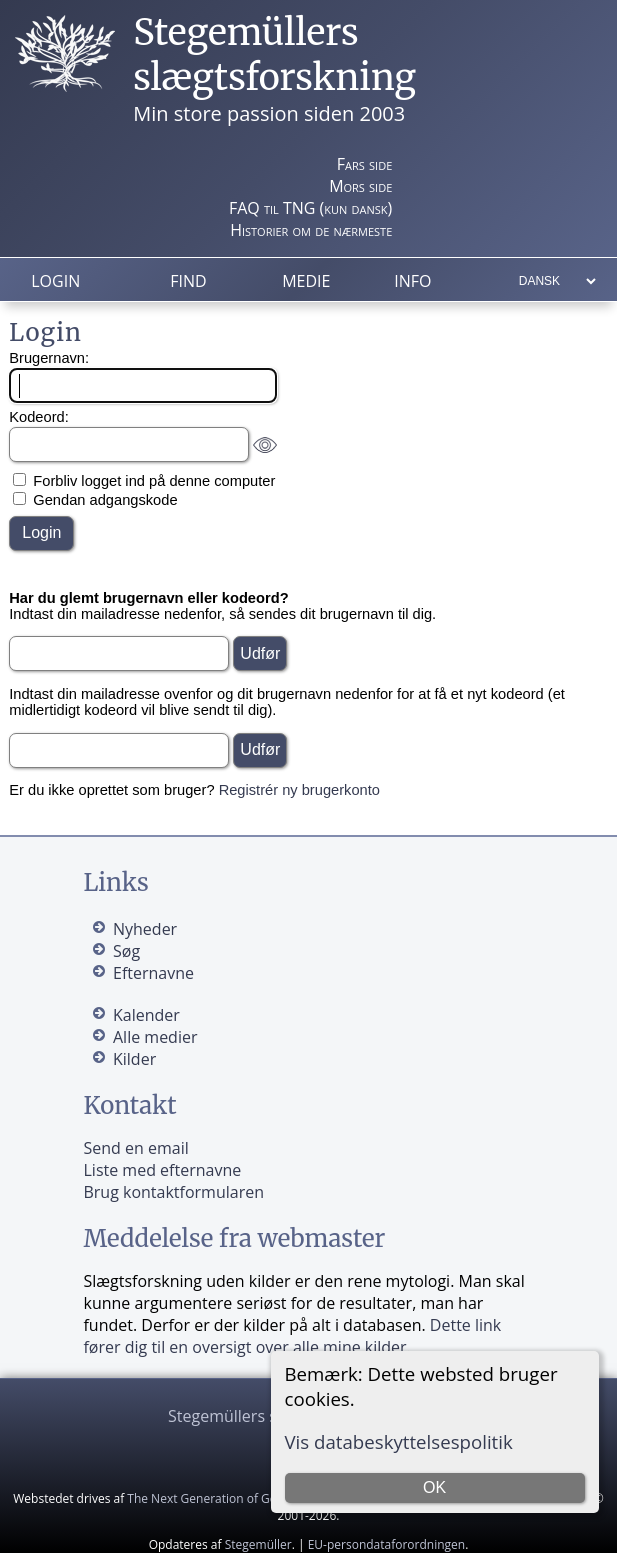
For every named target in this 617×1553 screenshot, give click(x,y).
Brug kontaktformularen (173, 1192)
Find (188, 281)
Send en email (135, 1148)
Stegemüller (258, 1544)
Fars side (364, 164)
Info (412, 281)
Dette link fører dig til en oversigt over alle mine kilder (292, 1336)
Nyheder (145, 929)
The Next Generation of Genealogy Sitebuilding (258, 1498)
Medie (306, 281)
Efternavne (153, 973)
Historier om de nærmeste (311, 230)
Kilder (134, 1059)
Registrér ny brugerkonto (299, 790)
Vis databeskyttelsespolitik (399, 1441)
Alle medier (155, 1037)
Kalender (146, 1015)
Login (55, 281)
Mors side (360, 186)
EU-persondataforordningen (387, 1544)
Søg (126, 951)
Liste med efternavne (162, 1170)
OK (434, 1487)
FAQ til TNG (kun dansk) (310, 208)
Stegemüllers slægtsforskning (274, 55)
